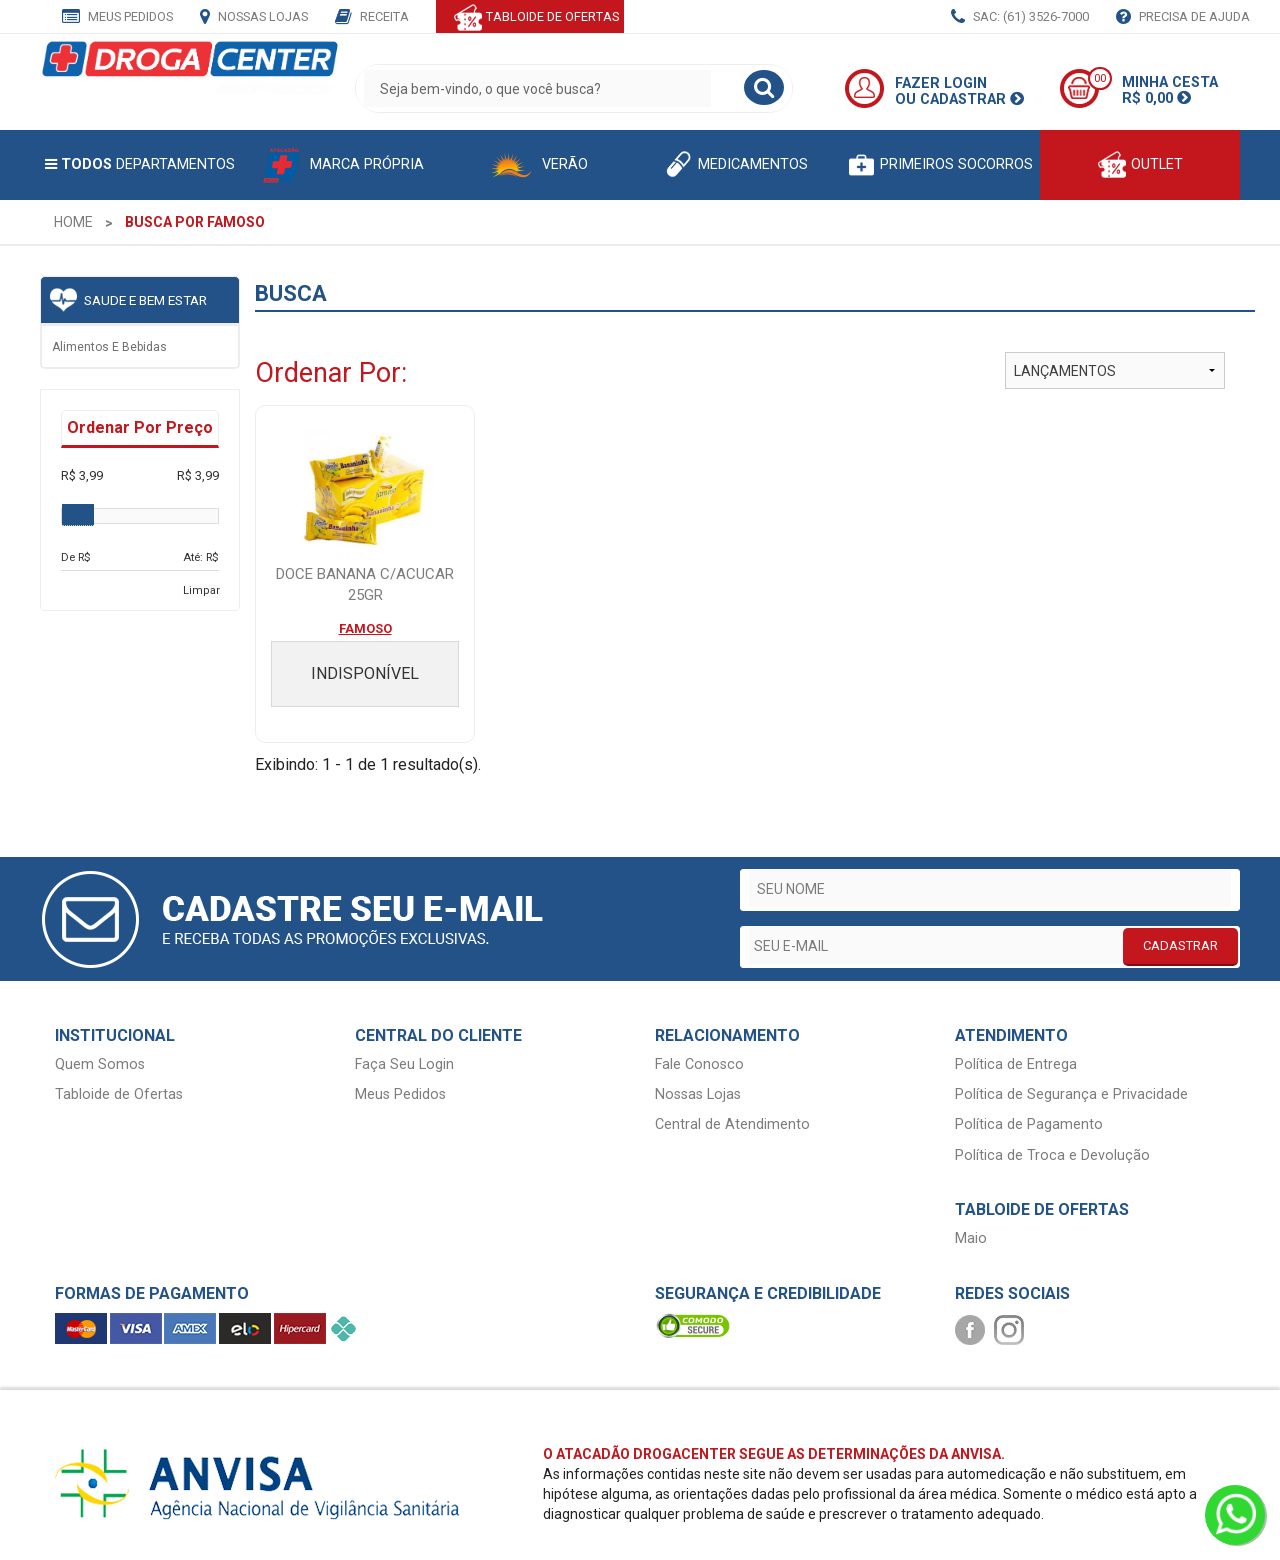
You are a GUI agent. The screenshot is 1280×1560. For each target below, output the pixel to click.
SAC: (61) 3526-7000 (1020, 18)
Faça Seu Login (404, 1064)
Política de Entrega (1016, 1064)
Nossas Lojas (254, 18)
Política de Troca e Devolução (1052, 1155)
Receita (372, 18)
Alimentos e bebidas (109, 347)
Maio (971, 1238)
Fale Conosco (699, 1064)
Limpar (201, 590)
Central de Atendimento (732, 1124)
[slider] (78, 515)
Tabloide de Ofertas (119, 1094)
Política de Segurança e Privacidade (1071, 1094)
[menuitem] (73, 222)
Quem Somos (100, 1064)
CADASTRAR (1180, 945)
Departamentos (140, 164)
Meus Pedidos (117, 18)
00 (1100, 78)
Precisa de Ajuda (1183, 18)
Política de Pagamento (1029, 1124)
